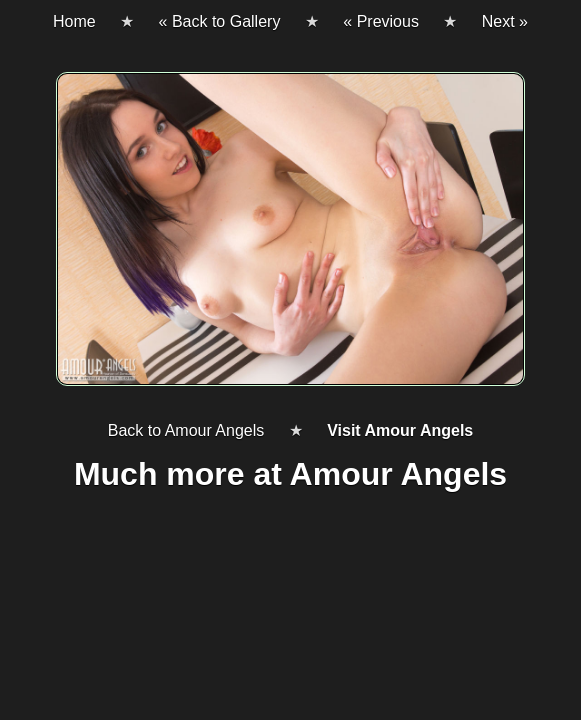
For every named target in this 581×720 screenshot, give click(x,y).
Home (74, 21)
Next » (505, 21)
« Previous (381, 21)
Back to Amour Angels (186, 430)
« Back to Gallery (220, 21)
